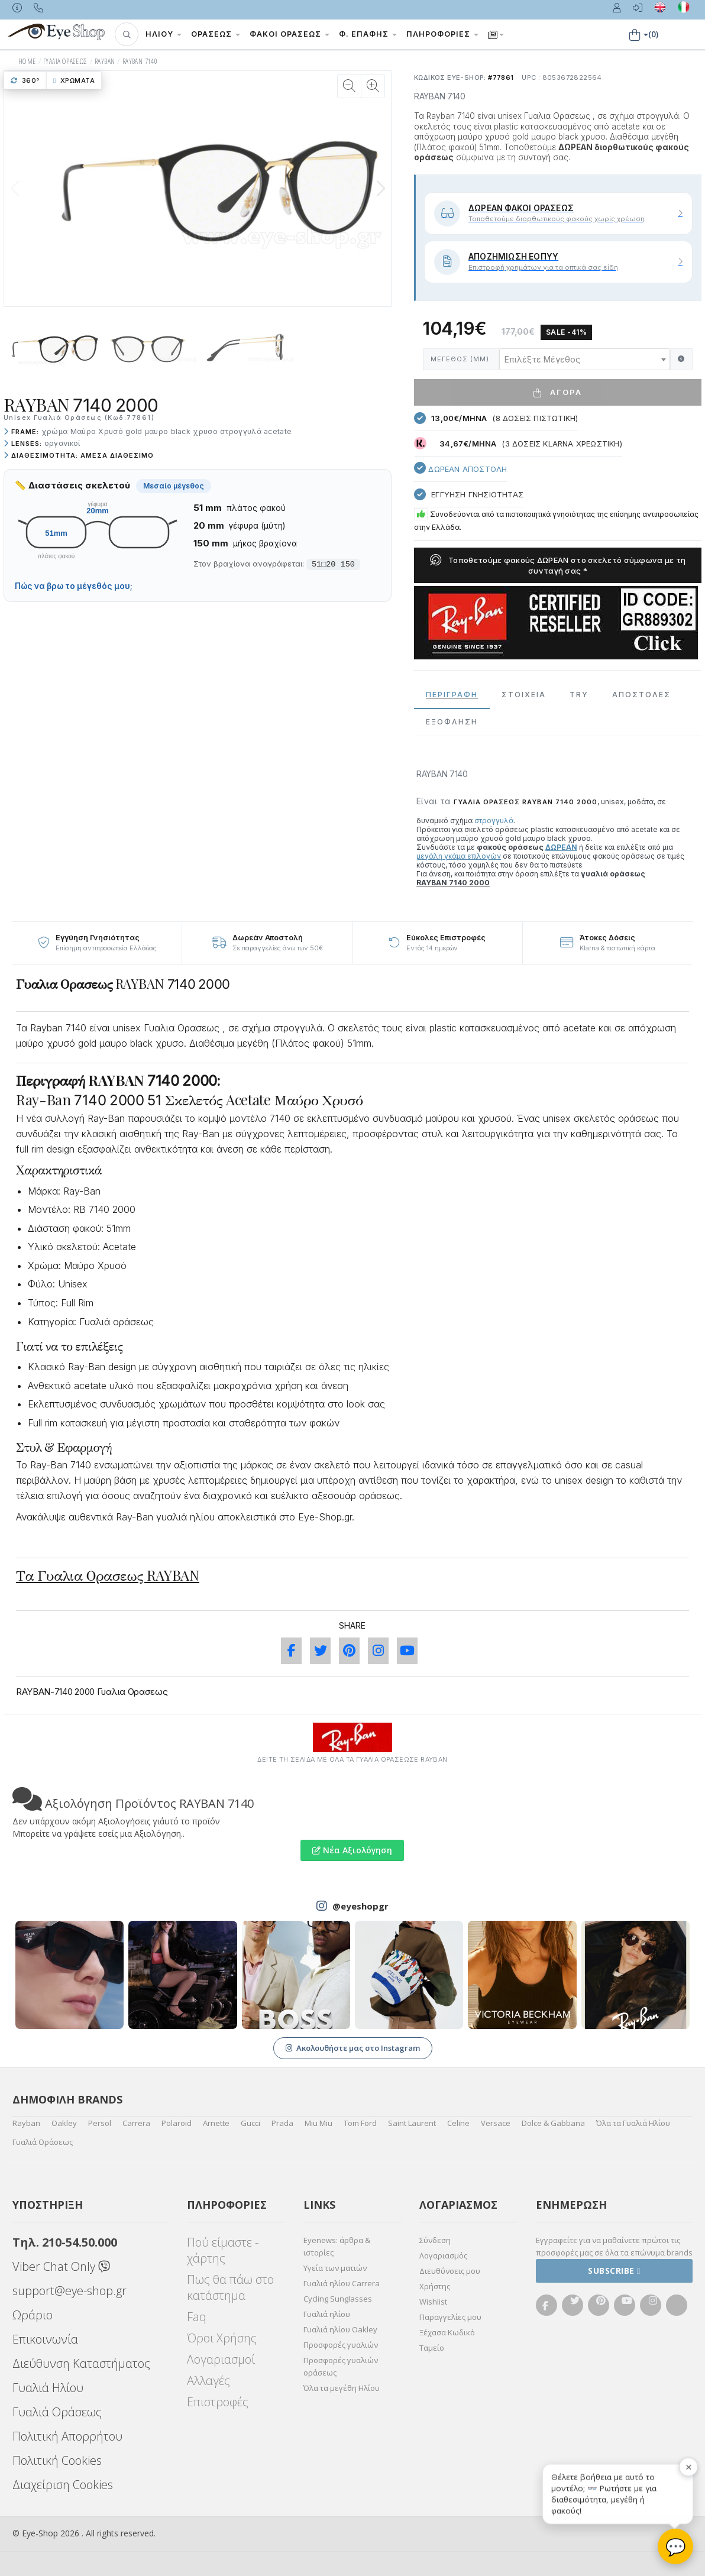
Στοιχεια (524, 694)
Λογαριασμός (443, 2255)
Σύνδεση (435, 2240)
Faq (196, 2317)
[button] (126, 34)
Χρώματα (74, 80)
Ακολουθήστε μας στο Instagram (353, 2048)
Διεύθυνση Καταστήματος (81, 2363)
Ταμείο (431, 2347)
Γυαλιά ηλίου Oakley (340, 2329)
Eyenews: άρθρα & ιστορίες (336, 2246)
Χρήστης (434, 2286)
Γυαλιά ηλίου (326, 2314)
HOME (27, 61)
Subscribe (614, 2270)
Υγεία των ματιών (335, 2268)
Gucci (250, 2123)
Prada (282, 2123)
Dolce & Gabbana (553, 2123)
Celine (458, 2123)
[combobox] (584, 359)
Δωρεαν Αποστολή (460, 468)
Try (579, 694)
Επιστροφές (217, 2402)
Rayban (26, 2123)
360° (25, 80)
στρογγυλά (493, 820)
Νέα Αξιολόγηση (352, 1850)
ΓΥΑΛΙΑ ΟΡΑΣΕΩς (65, 61)
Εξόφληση (452, 721)
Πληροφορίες (442, 34)
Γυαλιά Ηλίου (47, 2388)
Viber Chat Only (61, 2266)
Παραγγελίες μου (450, 2317)
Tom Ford (360, 2123)
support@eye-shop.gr (69, 2291)
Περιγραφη (452, 694)
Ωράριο (32, 2315)
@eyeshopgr (360, 1906)
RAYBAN (105, 61)
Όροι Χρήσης (222, 2338)
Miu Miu (318, 2123)
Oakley (64, 2123)
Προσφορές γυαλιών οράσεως (340, 2366)
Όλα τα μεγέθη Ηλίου (341, 2388)
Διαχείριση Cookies (62, 2485)
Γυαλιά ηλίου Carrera (341, 2283)
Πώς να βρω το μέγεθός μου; (73, 586)
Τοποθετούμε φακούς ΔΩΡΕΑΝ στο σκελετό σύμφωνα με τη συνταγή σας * (558, 565)
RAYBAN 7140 (139, 61)
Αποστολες (641, 694)
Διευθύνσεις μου (449, 2271)
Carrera (136, 2123)
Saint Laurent (412, 2123)
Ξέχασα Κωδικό (447, 2332)
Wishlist (433, 2301)
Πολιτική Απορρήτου (67, 2436)
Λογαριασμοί (221, 2359)
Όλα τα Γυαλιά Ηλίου (633, 2123)
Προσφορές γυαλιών (340, 2344)
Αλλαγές (208, 2381)
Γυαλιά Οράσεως (42, 2142)
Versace (495, 2123)
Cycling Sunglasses (337, 2298)
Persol (99, 2123)
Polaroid (176, 2123)
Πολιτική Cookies (57, 2460)
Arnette (216, 2123)
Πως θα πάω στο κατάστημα (230, 2287)
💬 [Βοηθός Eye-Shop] (675, 2546)
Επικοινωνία (45, 2339)
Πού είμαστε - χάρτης (222, 2250)
